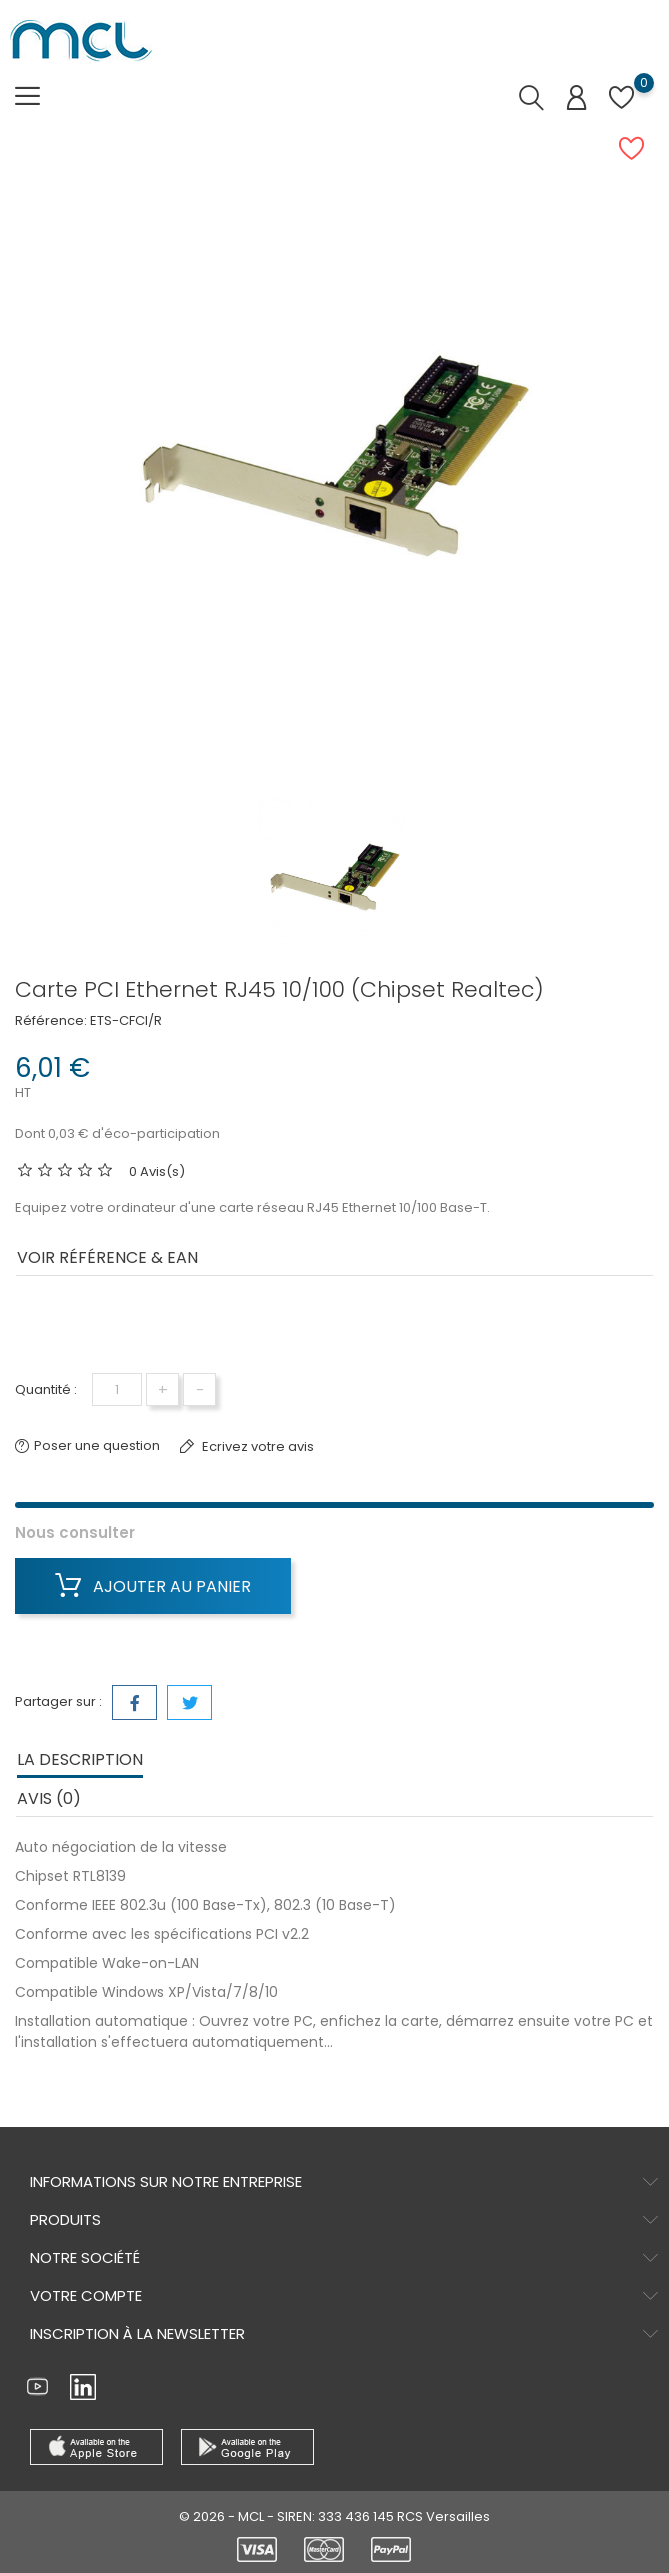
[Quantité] (117, 1389)
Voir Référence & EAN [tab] (107, 1257)
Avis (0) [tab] (49, 1798)
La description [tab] (80, 1759)
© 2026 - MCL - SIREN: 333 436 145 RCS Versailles (334, 2516)
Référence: (51, 1020)
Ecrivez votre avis (256, 1446)
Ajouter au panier (153, 1586)
